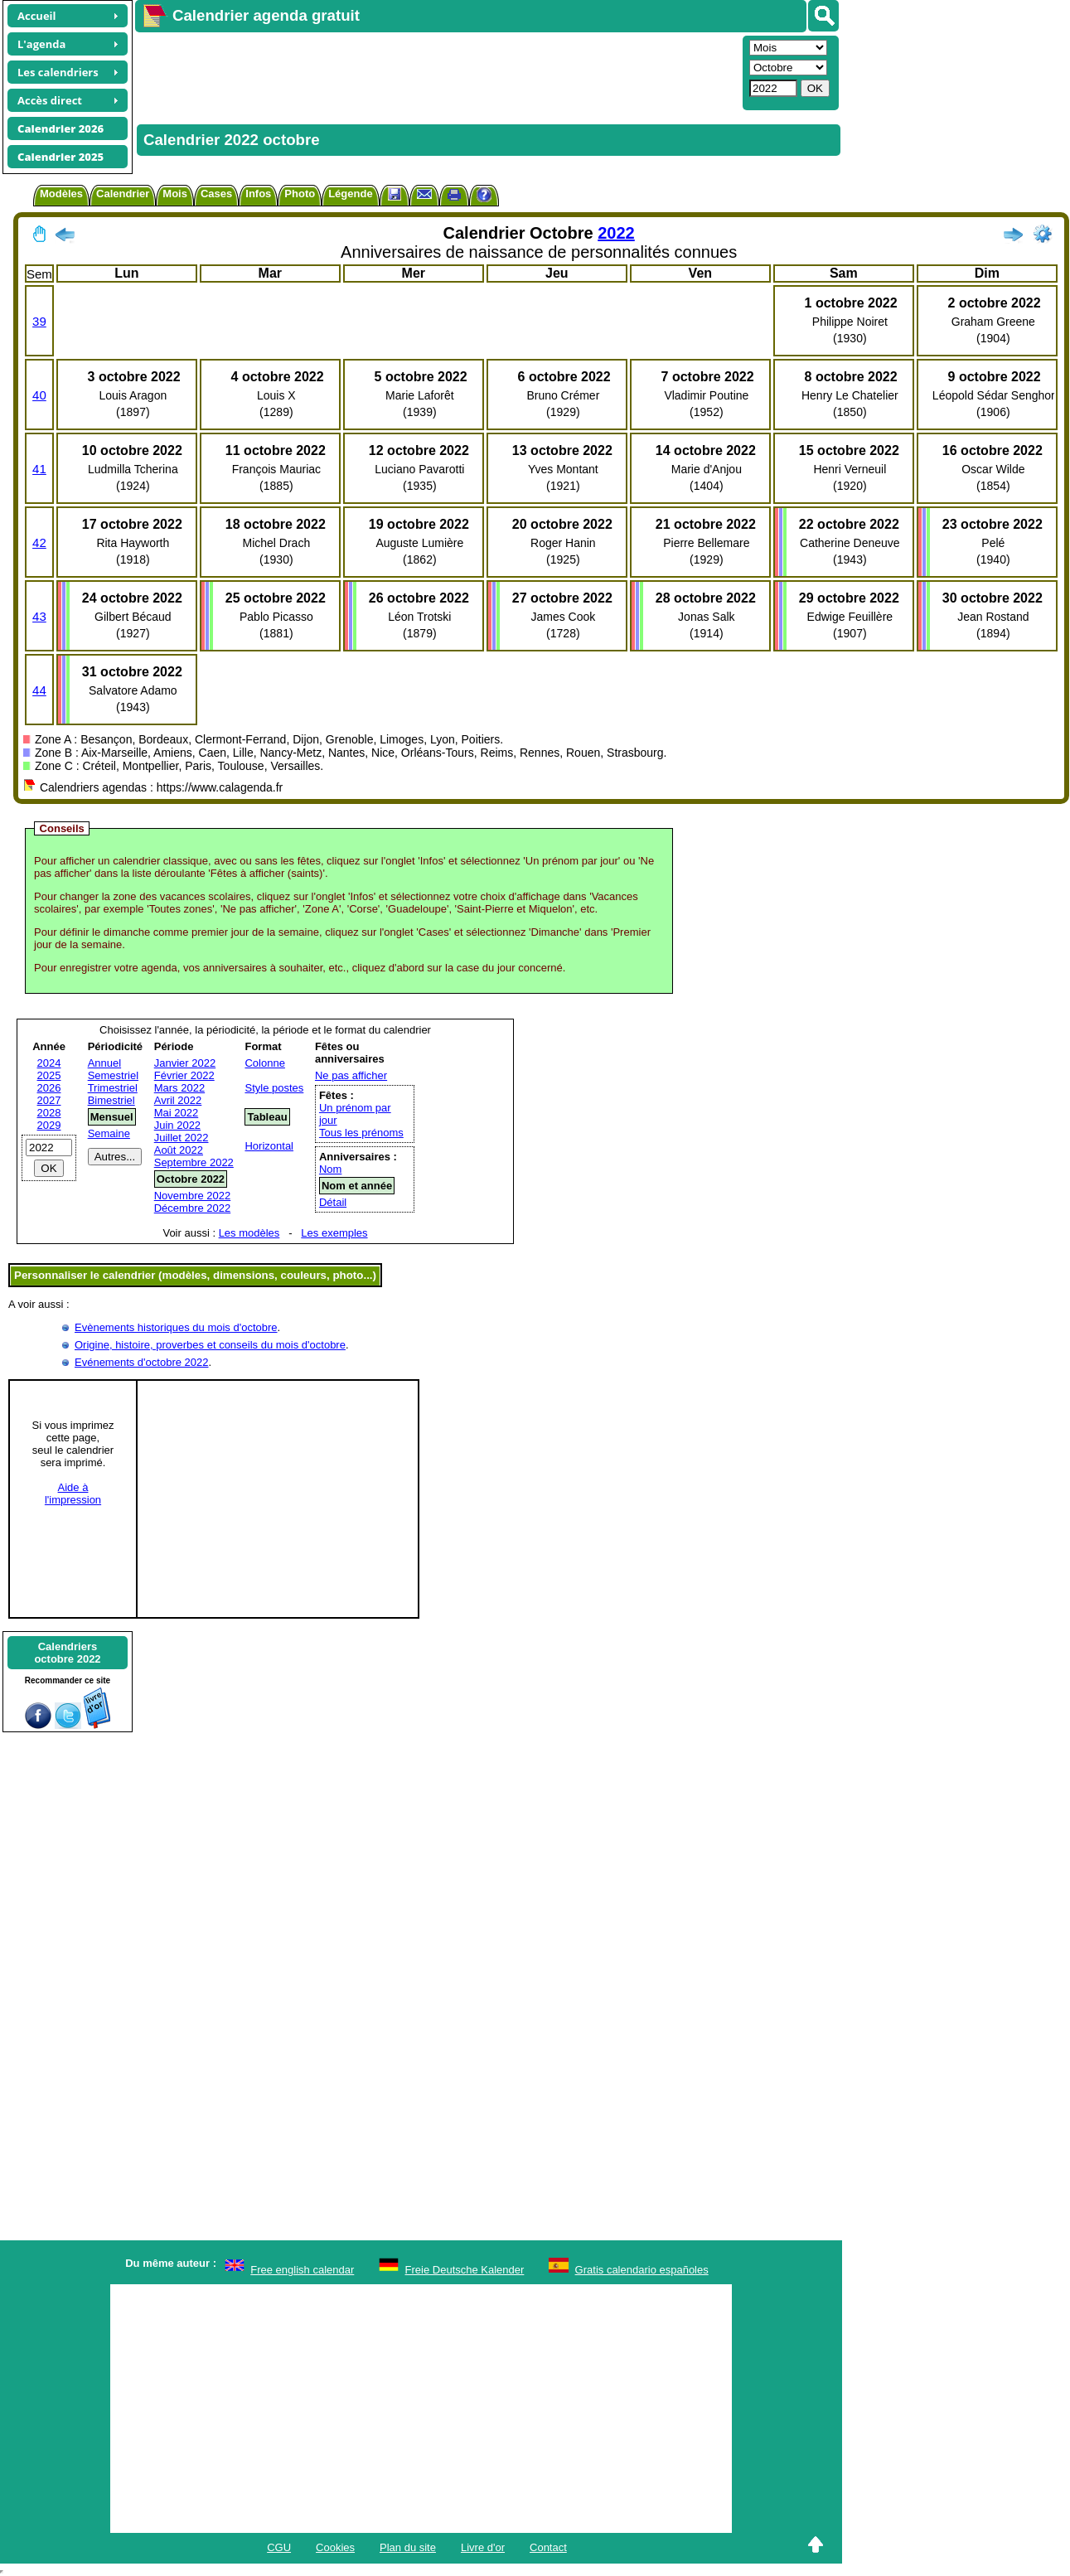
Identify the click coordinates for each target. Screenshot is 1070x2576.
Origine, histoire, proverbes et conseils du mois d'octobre (210, 1345)
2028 (49, 1112)
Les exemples (334, 1233)
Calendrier (122, 193)
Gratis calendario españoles (642, 2270)
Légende (350, 193)
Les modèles (249, 1233)
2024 (49, 1063)
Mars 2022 (179, 1088)
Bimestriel (111, 1100)
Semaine (109, 1133)
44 (39, 690)
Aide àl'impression (73, 1493)
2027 (49, 1100)
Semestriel (113, 1075)
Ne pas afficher (351, 1075)
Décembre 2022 (192, 1208)
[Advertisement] (436, 71)
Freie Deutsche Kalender (465, 2270)
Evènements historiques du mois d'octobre (176, 1327)
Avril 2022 (178, 1100)
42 (39, 542)
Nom (330, 1169)
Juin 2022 (177, 1125)
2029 (49, 1125)
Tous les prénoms (361, 1132)
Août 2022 (178, 1150)
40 (39, 395)
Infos (258, 193)
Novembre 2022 (192, 1195)
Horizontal (269, 1146)
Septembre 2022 (194, 1162)
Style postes (274, 1088)
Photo (299, 193)
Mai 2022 (176, 1112)
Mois (174, 193)
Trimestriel (113, 1088)
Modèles (61, 193)
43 (39, 616)
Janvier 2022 (184, 1063)
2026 (49, 1088)
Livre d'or (483, 2547)
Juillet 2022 (181, 1137)
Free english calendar (302, 2270)
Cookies (335, 2547)
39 (39, 321)
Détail (332, 1202)
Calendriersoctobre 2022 (67, 1652)
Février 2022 (184, 1075)
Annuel (104, 1063)
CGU (279, 2547)
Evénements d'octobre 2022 (141, 1362)
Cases (216, 193)
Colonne (264, 1063)
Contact (548, 2547)
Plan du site (408, 2547)
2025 (49, 1075)
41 (39, 469)
